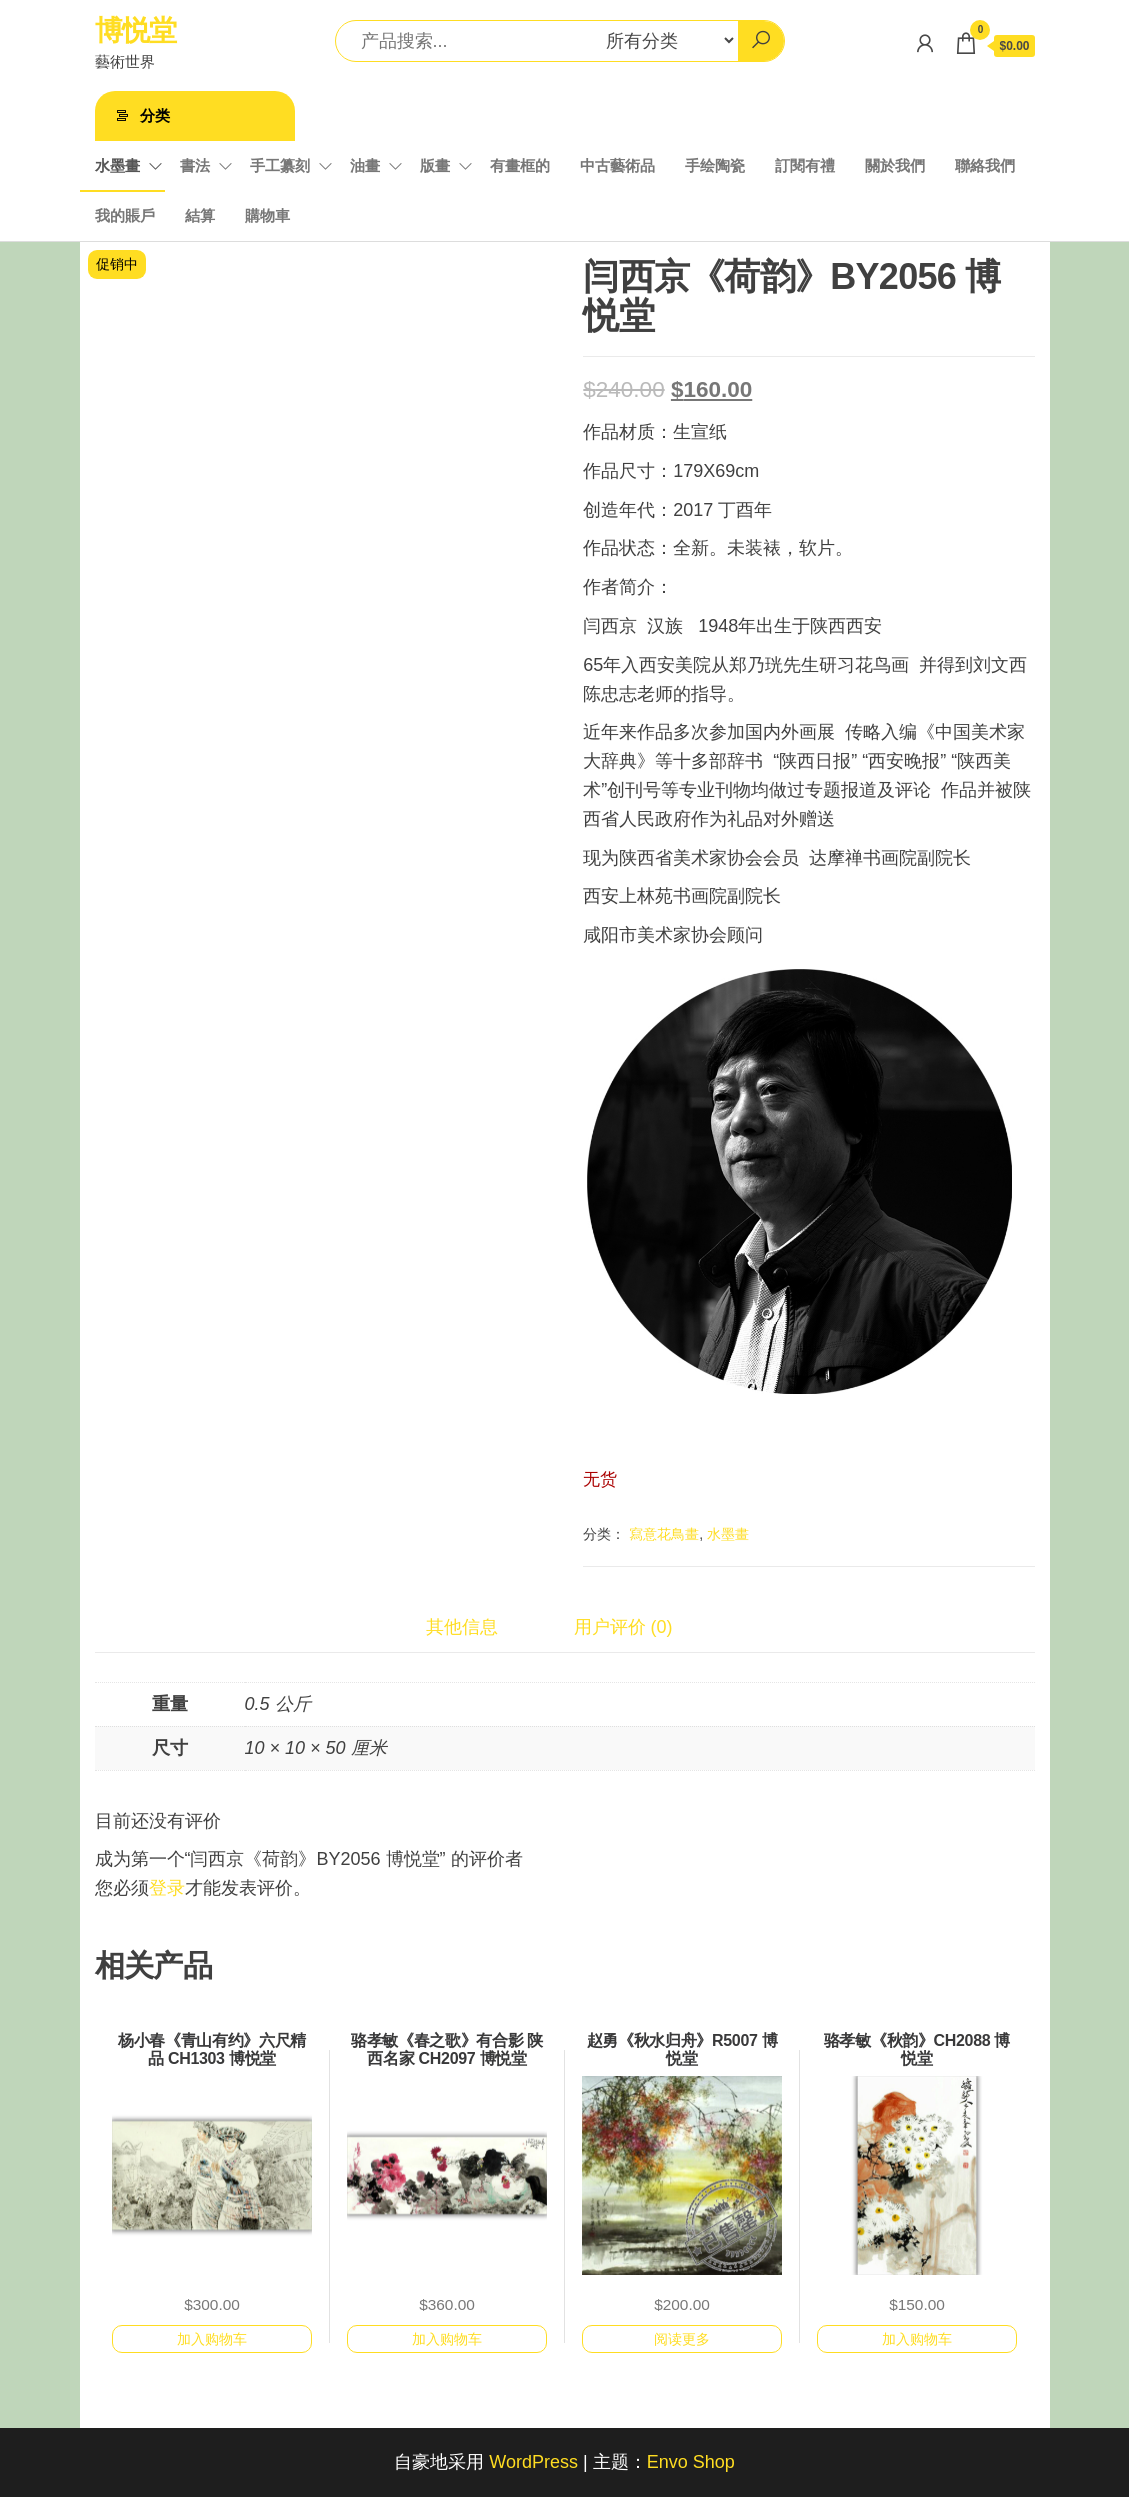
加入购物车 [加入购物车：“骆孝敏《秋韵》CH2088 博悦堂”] (917, 2339)
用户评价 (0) (623, 1627)
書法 (195, 165)
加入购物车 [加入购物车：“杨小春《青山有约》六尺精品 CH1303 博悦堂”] (212, 2339)
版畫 (435, 165)
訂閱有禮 (805, 165)
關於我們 (895, 165)
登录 (167, 1888)
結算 (200, 215)
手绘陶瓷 (715, 165)
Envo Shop (691, 2462)
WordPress (533, 2462)
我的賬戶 (125, 215)
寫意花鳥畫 (664, 1534)
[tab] (477, 1627)
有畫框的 (520, 165)
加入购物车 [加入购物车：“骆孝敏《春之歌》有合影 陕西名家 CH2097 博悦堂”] (447, 2339)
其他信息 (462, 1627)
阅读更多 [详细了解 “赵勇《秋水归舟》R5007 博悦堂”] (682, 2339)
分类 (155, 115)
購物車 (267, 215)
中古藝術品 (617, 165)
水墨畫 (117, 165)
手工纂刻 (280, 165)
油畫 (365, 165)
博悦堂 (136, 30)
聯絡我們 (985, 165)
